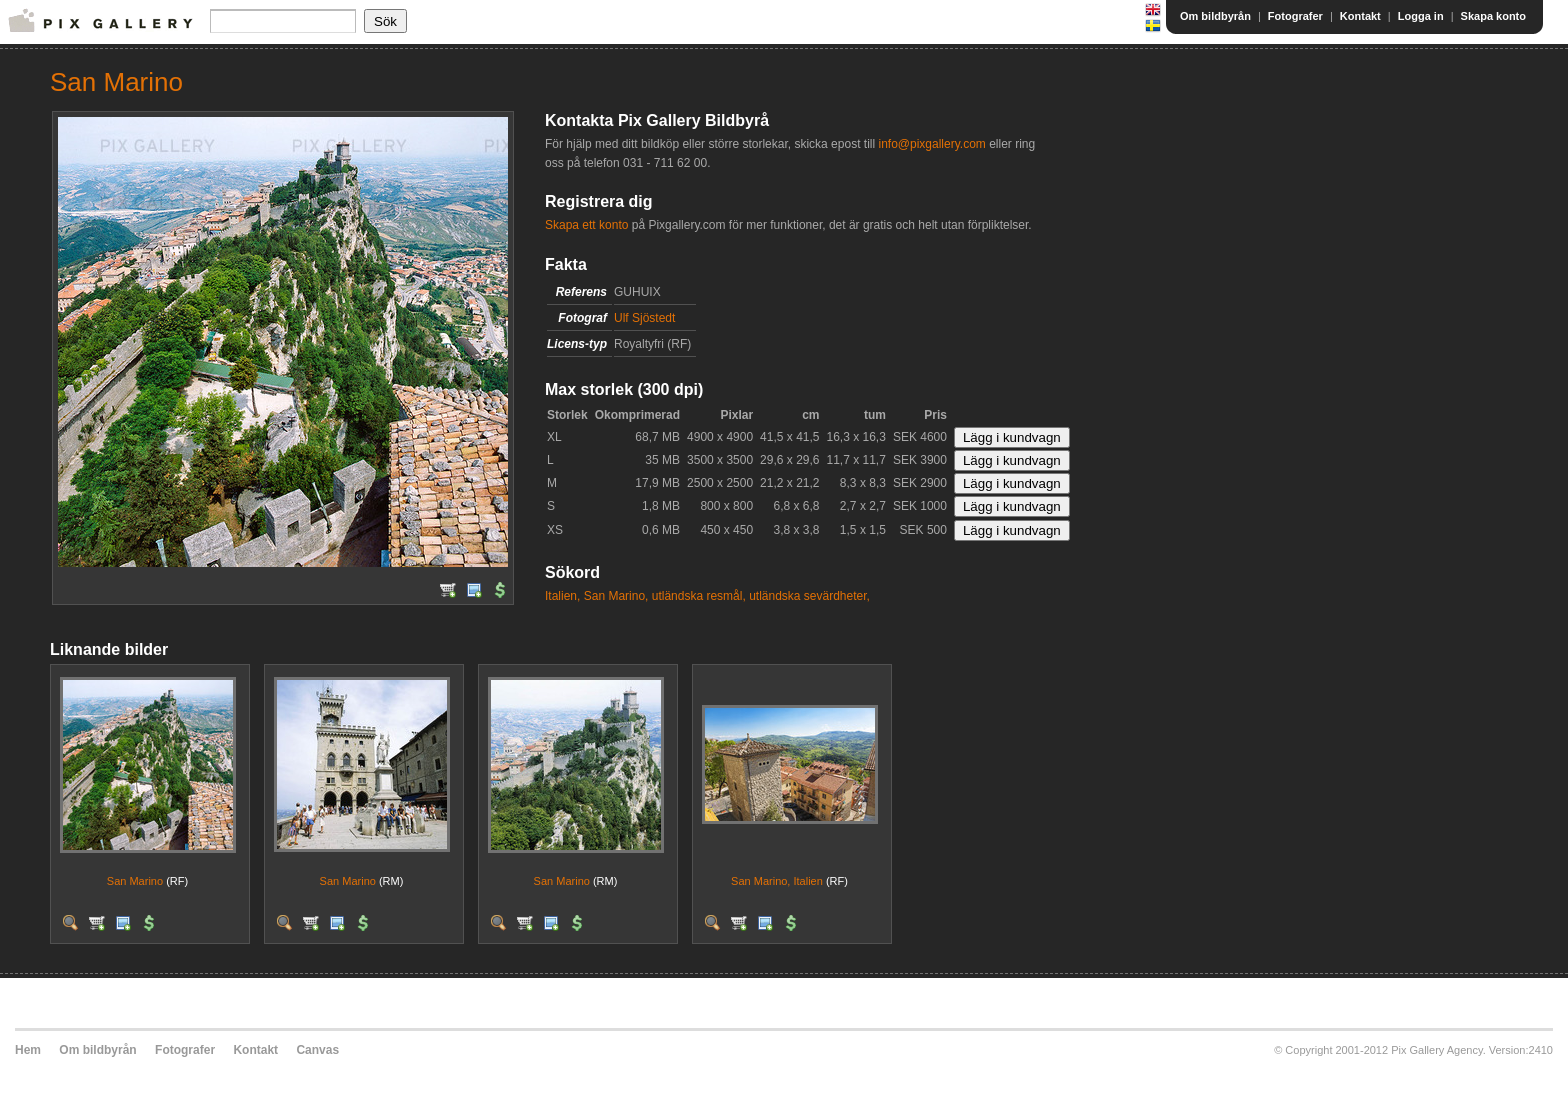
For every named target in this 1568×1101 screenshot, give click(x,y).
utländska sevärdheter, (809, 596)
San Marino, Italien (777, 881)
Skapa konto (1493, 16)
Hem (28, 1050)
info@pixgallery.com (931, 144)
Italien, (562, 596)
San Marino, (616, 596)
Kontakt (1360, 16)
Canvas (317, 1050)
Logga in (1421, 16)
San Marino (135, 881)
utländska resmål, (699, 596)
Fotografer (1295, 16)
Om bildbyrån (1215, 16)
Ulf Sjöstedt (644, 318)
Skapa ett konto (586, 225)
